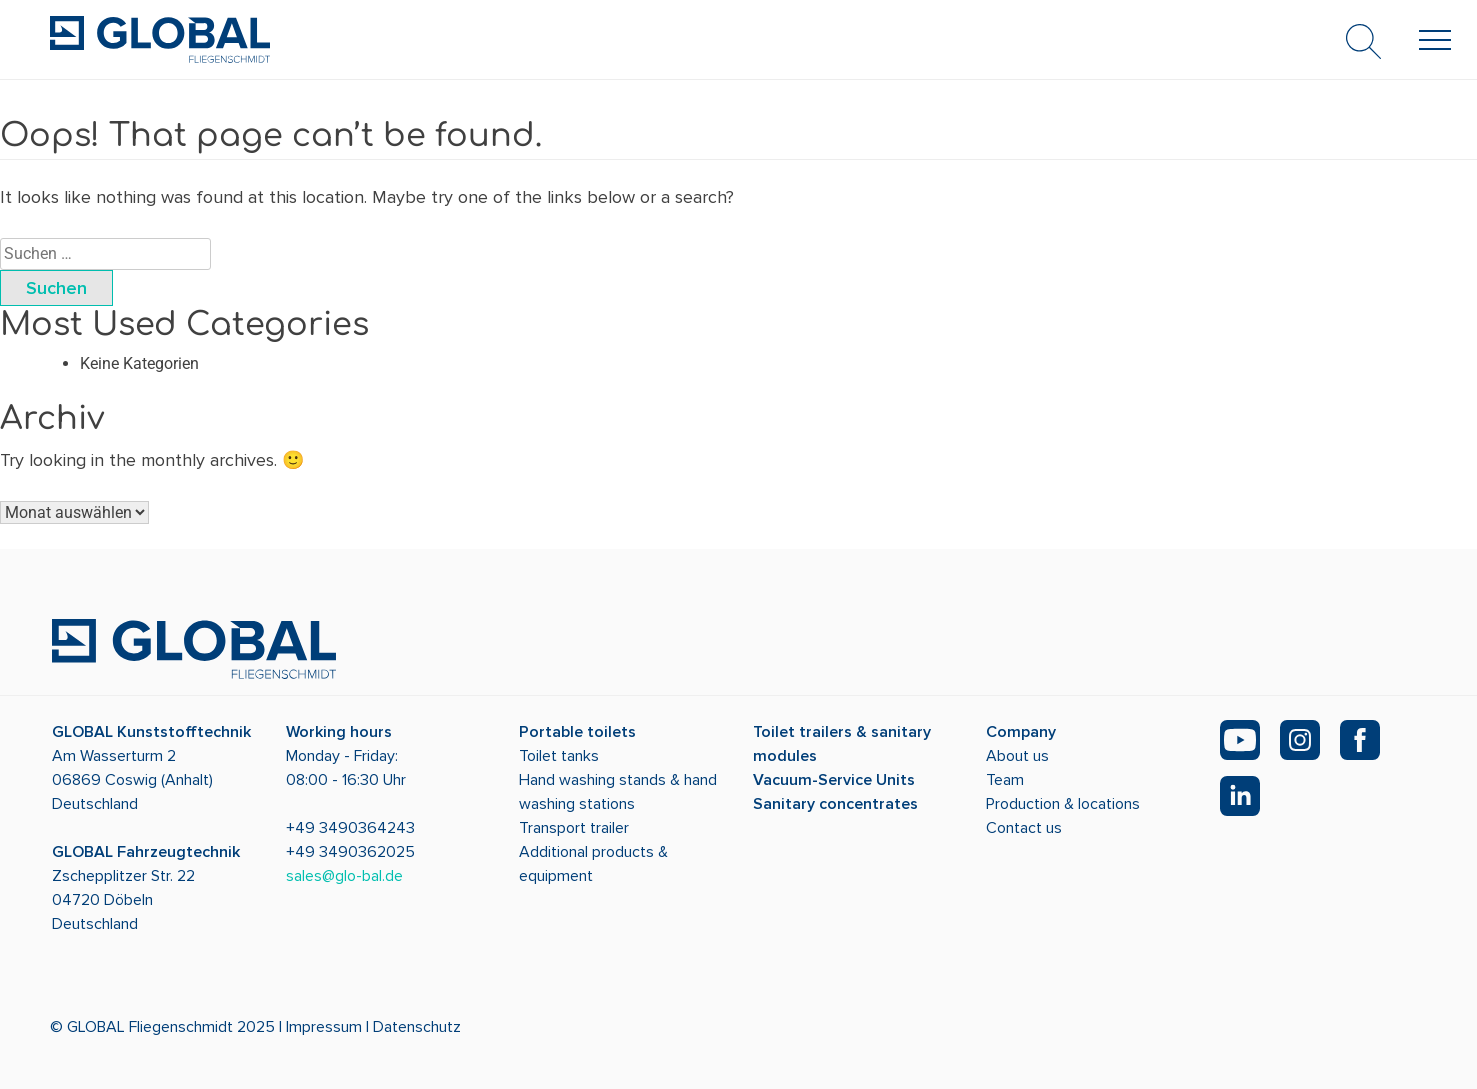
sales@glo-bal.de (344, 876)
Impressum (324, 1027)
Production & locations (1063, 804)
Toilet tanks (559, 756)
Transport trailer (574, 828)
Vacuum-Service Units (834, 780)
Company (1021, 732)
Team (1005, 780)
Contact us (1024, 828)
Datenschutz (417, 1027)
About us (1017, 756)
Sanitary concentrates (835, 804)
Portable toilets (577, 732)
